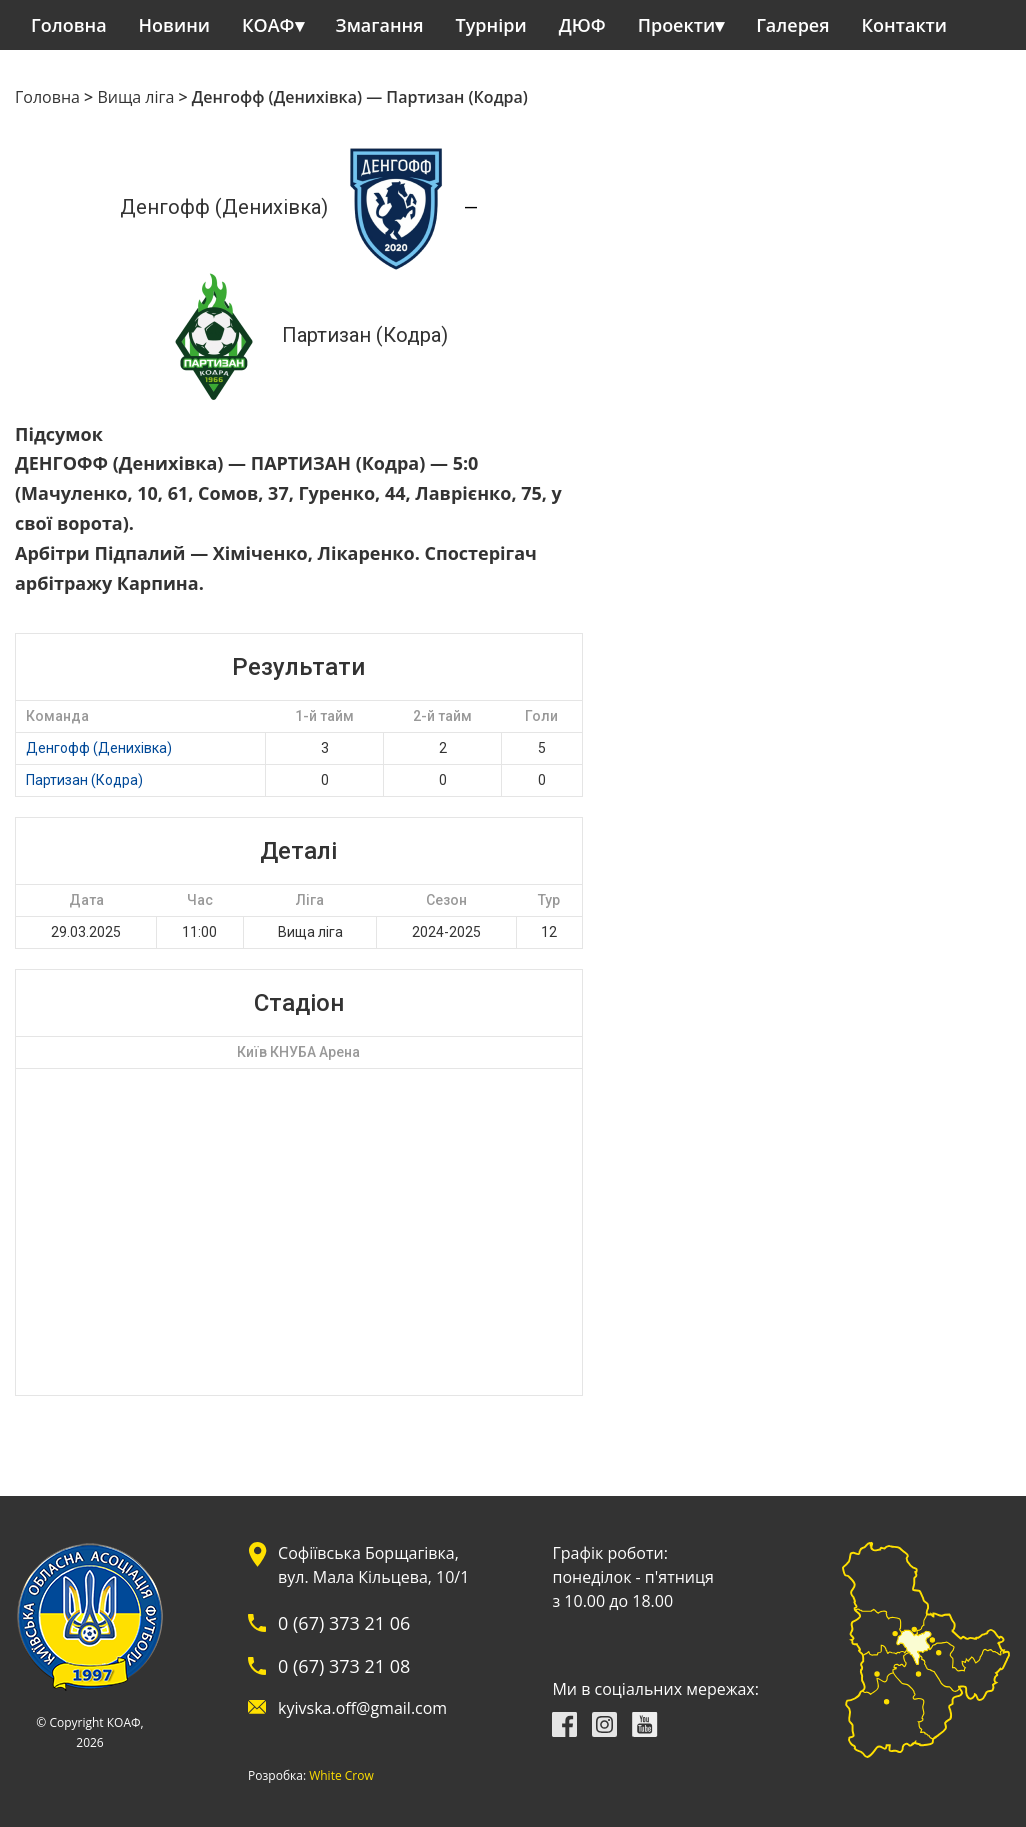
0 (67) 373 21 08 (344, 1666)
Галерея (792, 25)
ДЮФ (582, 25)
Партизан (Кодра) (84, 780)
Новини (174, 25)
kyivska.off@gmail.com (362, 1708)
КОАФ (268, 25)
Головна (69, 25)
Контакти (905, 25)
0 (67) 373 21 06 (344, 1623)
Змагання (380, 25)
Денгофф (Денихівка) (99, 748)
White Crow (341, 1776)
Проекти (676, 25)
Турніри (491, 25)
